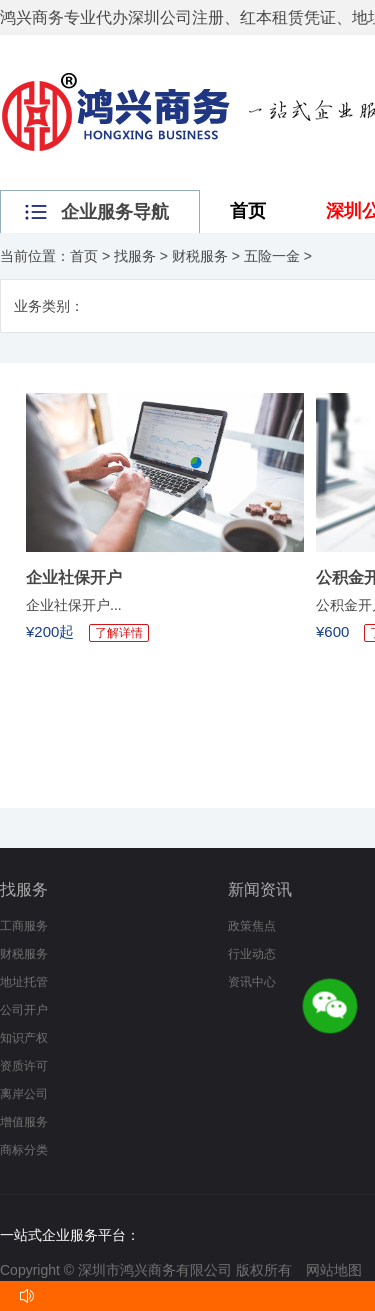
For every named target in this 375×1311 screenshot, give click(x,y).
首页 (248, 211)
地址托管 (24, 982)
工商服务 (24, 926)
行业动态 (252, 954)
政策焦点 (252, 926)
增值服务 (24, 1122)
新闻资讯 (260, 889)
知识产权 (24, 1038)
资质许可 (24, 1066)
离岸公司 (24, 1094)
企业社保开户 (74, 577)
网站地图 (334, 1270)
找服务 (135, 256)
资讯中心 (252, 982)
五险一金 (272, 256)
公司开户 (24, 1010)
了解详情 (119, 633)
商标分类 (24, 1150)
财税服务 (200, 256)
